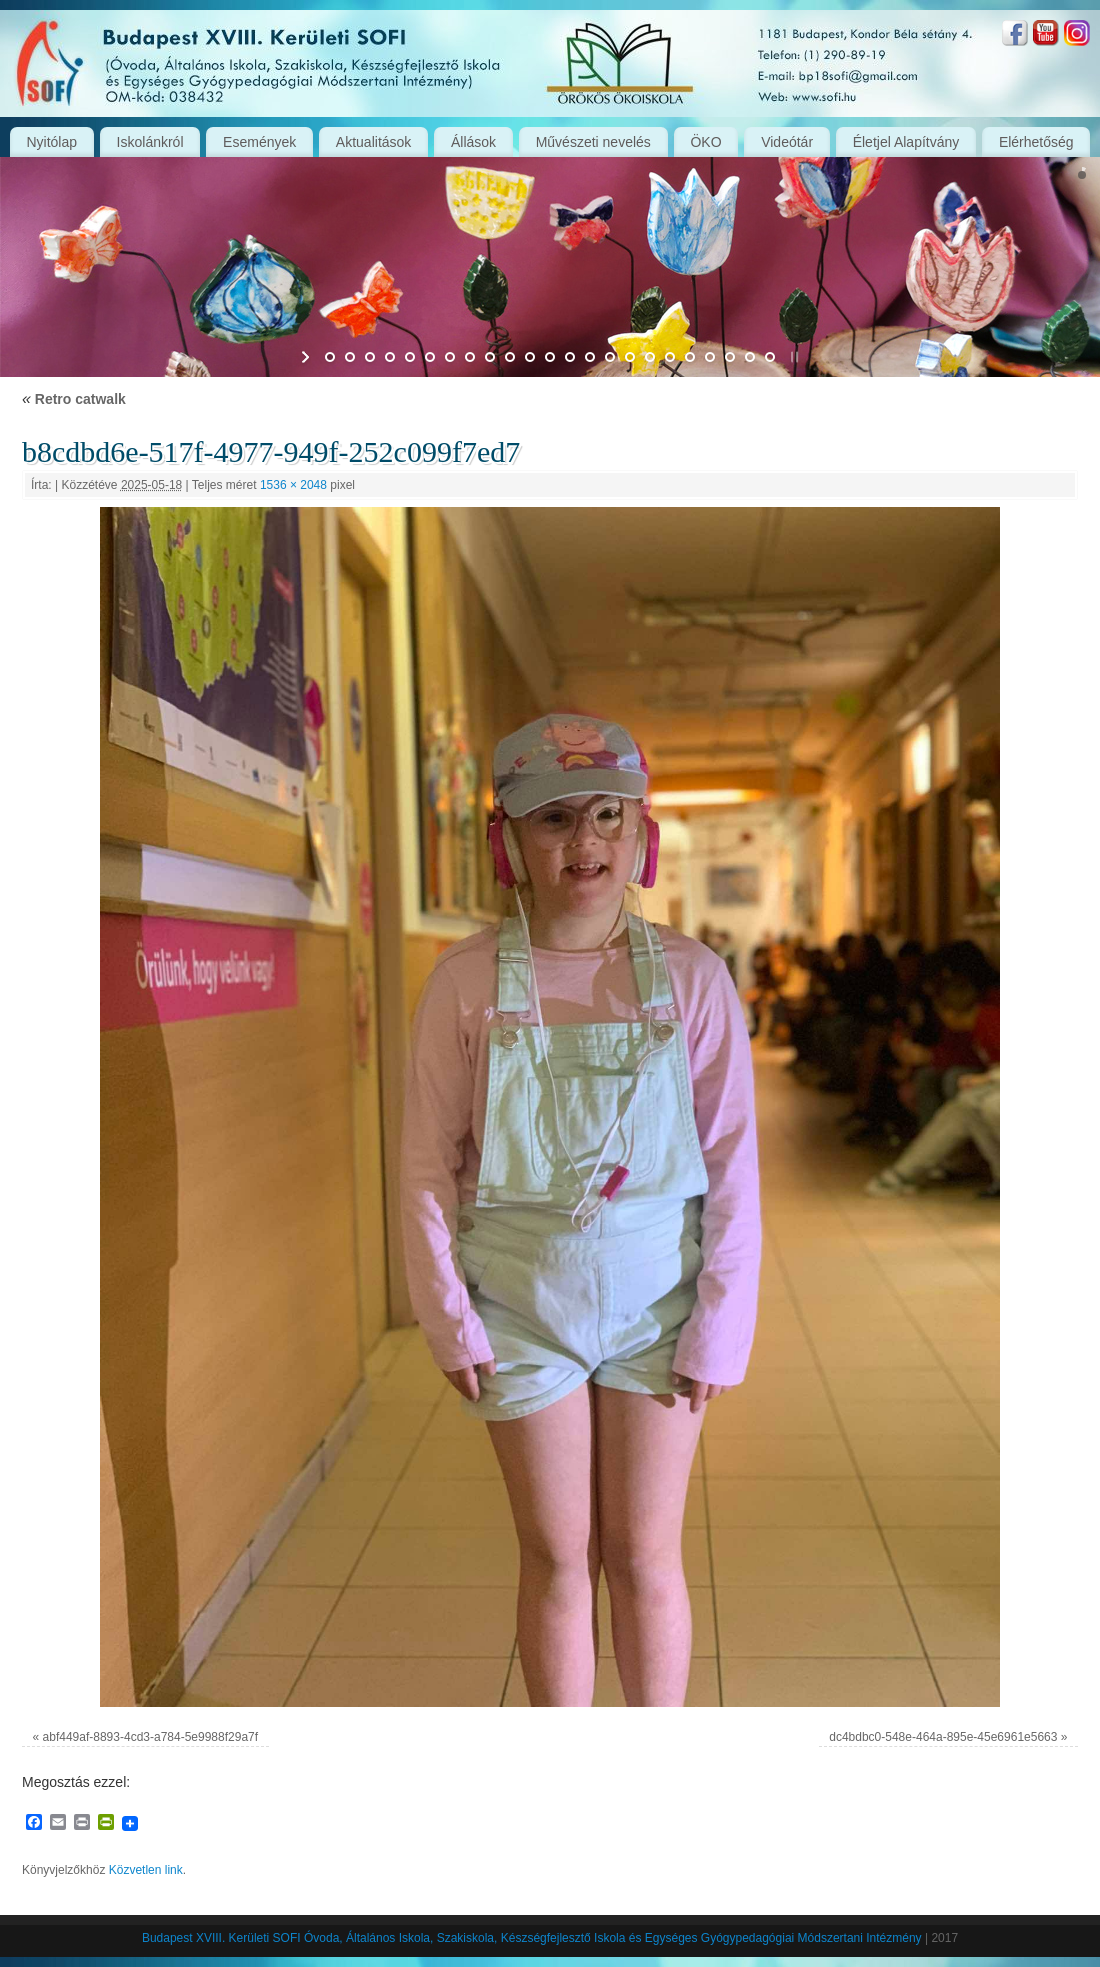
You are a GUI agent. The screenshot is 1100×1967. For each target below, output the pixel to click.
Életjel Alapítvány (906, 142)
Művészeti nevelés (593, 142)
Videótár (787, 142)
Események (259, 142)
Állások (473, 142)
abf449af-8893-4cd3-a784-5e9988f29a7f (151, 1737)
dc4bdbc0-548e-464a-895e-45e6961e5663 (943, 1737)
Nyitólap (51, 142)
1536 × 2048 (293, 485)
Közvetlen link (146, 1870)
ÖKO (705, 142)
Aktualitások (373, 142)
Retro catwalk (74, 399)
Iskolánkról (150, 142)
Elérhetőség (1036, 142)
